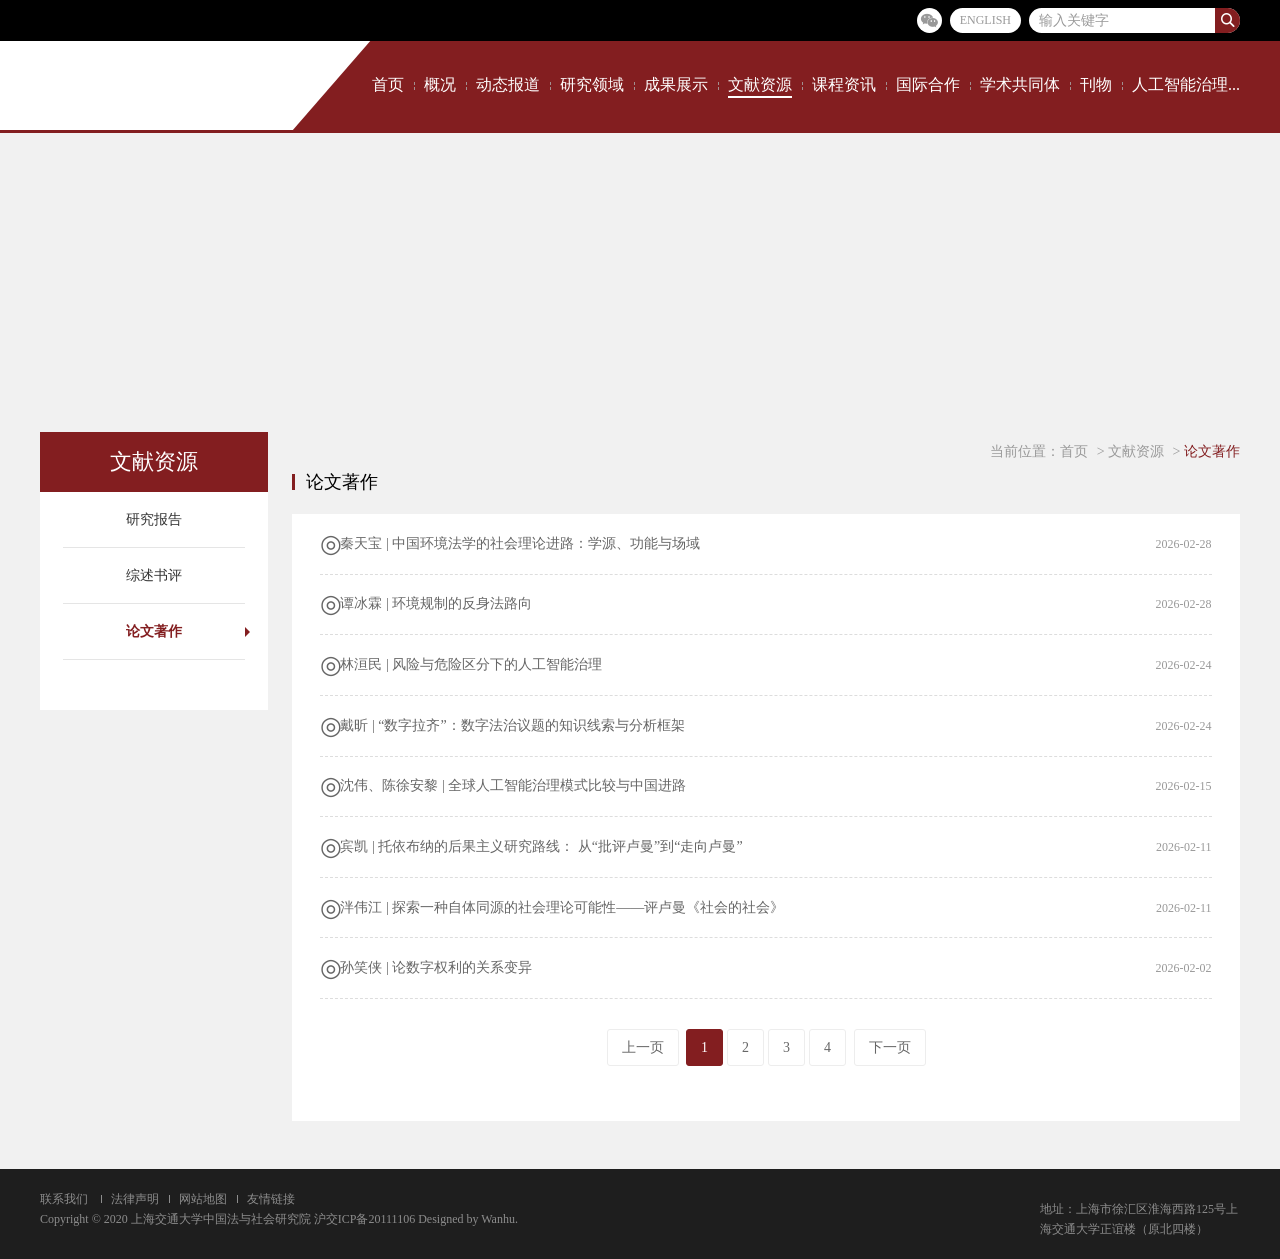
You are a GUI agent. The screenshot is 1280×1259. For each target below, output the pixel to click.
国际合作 (928, 84)
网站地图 (203, 1199)
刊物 (1096, 84)
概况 (440, 84)
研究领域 (592, 84)
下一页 (890, 1047)
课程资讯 (844, 84)
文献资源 (760, 84)
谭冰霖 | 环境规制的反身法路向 (436, 603)
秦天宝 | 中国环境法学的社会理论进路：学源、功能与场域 (520, 543)
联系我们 (64, 1199)
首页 (388, 84)
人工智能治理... (1186, 84)
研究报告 (154, 519)
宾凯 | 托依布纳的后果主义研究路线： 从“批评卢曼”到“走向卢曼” (541, 846)
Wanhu (498, 1219)
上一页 (643, 1047)
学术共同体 (1020, 84)
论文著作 (154, 631)
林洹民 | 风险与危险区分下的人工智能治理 (471, 664)
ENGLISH (985, 20)
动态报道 (508, 84)
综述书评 (154, 575)
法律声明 (135, 1199)
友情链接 (271, 1199)
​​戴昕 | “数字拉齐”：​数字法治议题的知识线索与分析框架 (512, 725)
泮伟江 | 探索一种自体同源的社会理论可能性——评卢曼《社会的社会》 (562, 907)
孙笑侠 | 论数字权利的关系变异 (436, 967)
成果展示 (676, 84)
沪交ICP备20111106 (364, 1219)
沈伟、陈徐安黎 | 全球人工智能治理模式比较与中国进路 (513, 785)
